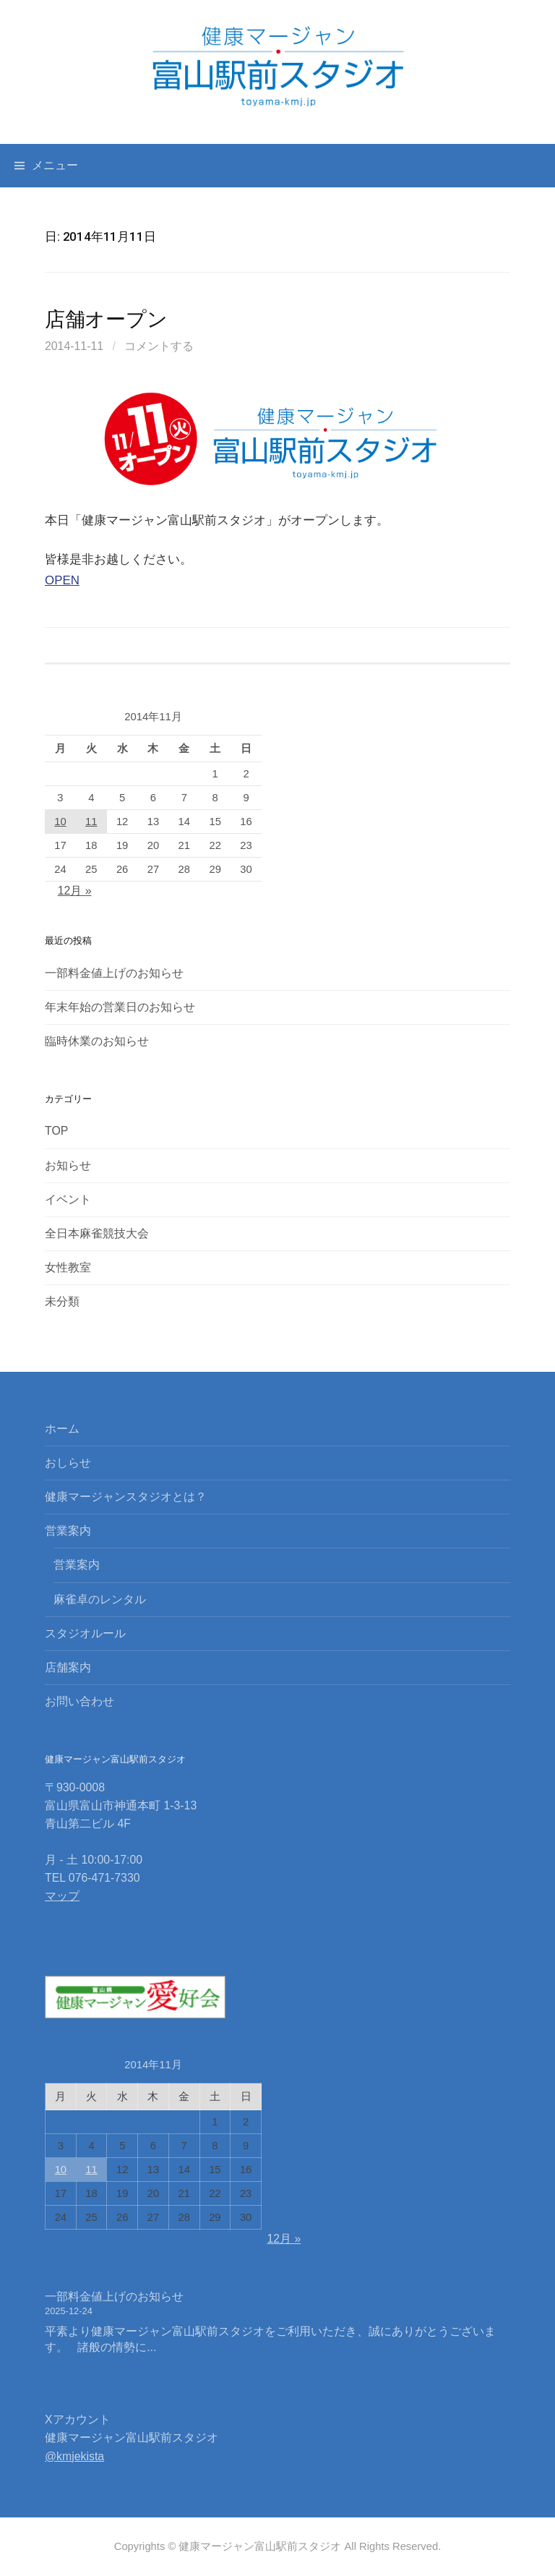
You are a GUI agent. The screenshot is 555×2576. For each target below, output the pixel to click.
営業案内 (68, 1530)
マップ (62, 1896)
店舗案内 (68, 1667)
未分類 (62, 1301)
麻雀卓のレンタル (99, 1599)
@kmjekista (74, 2456)
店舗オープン (106, 319)
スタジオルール (85, 1633)
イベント (68, 1199)
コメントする (159, 346)
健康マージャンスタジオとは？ (126, 1496)
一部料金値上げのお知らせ (114, 973)
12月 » (75, 890)
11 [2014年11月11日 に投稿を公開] (91, 821)
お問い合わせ (79, 1701)
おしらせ (68, 1463)
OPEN (62, 580)
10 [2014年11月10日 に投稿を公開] (60, 821)
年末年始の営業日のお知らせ (120, 1007)
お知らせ (68, 1165)
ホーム (62, 1429)
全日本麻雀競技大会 (97, 1233)
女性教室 (68, 1267)
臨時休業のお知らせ (97, 1041)
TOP (56, 1131)
